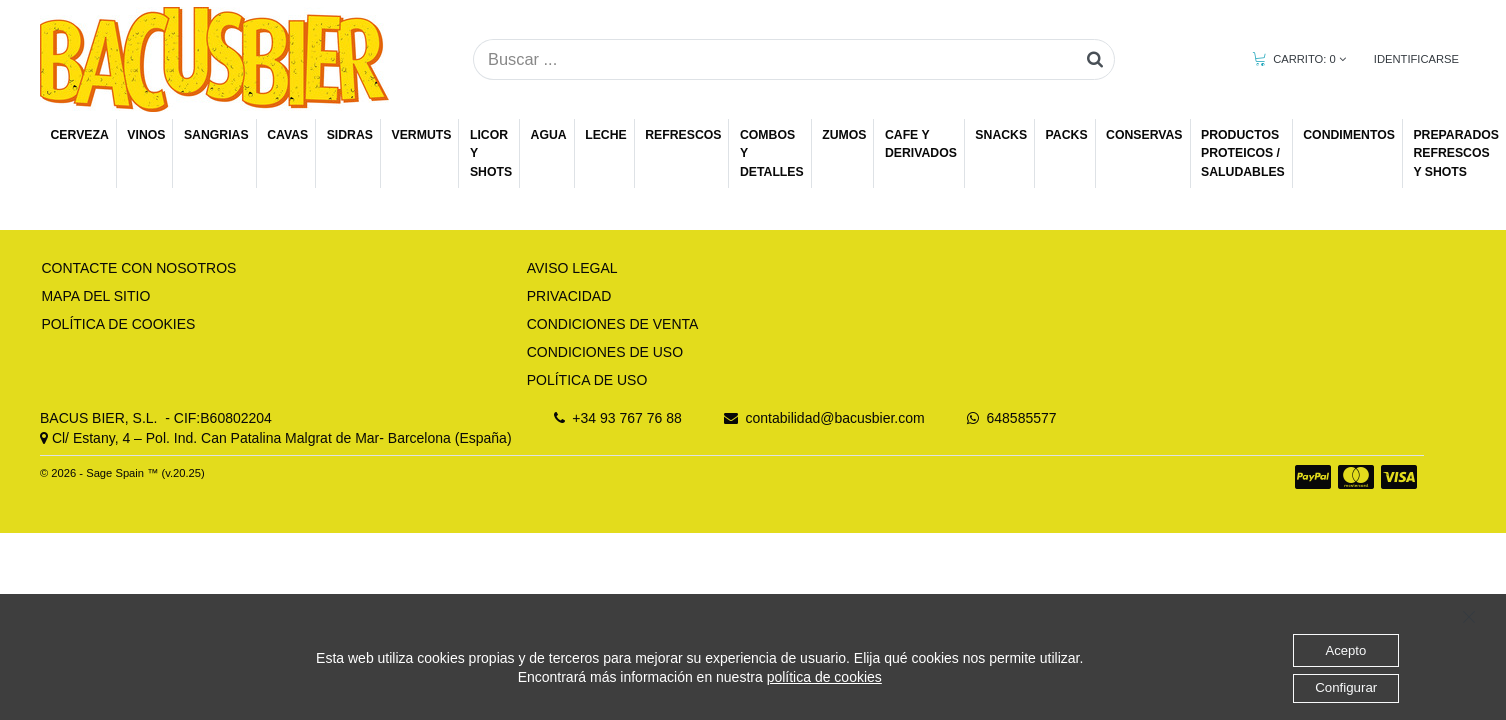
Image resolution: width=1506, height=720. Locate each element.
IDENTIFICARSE (1416, 59)
